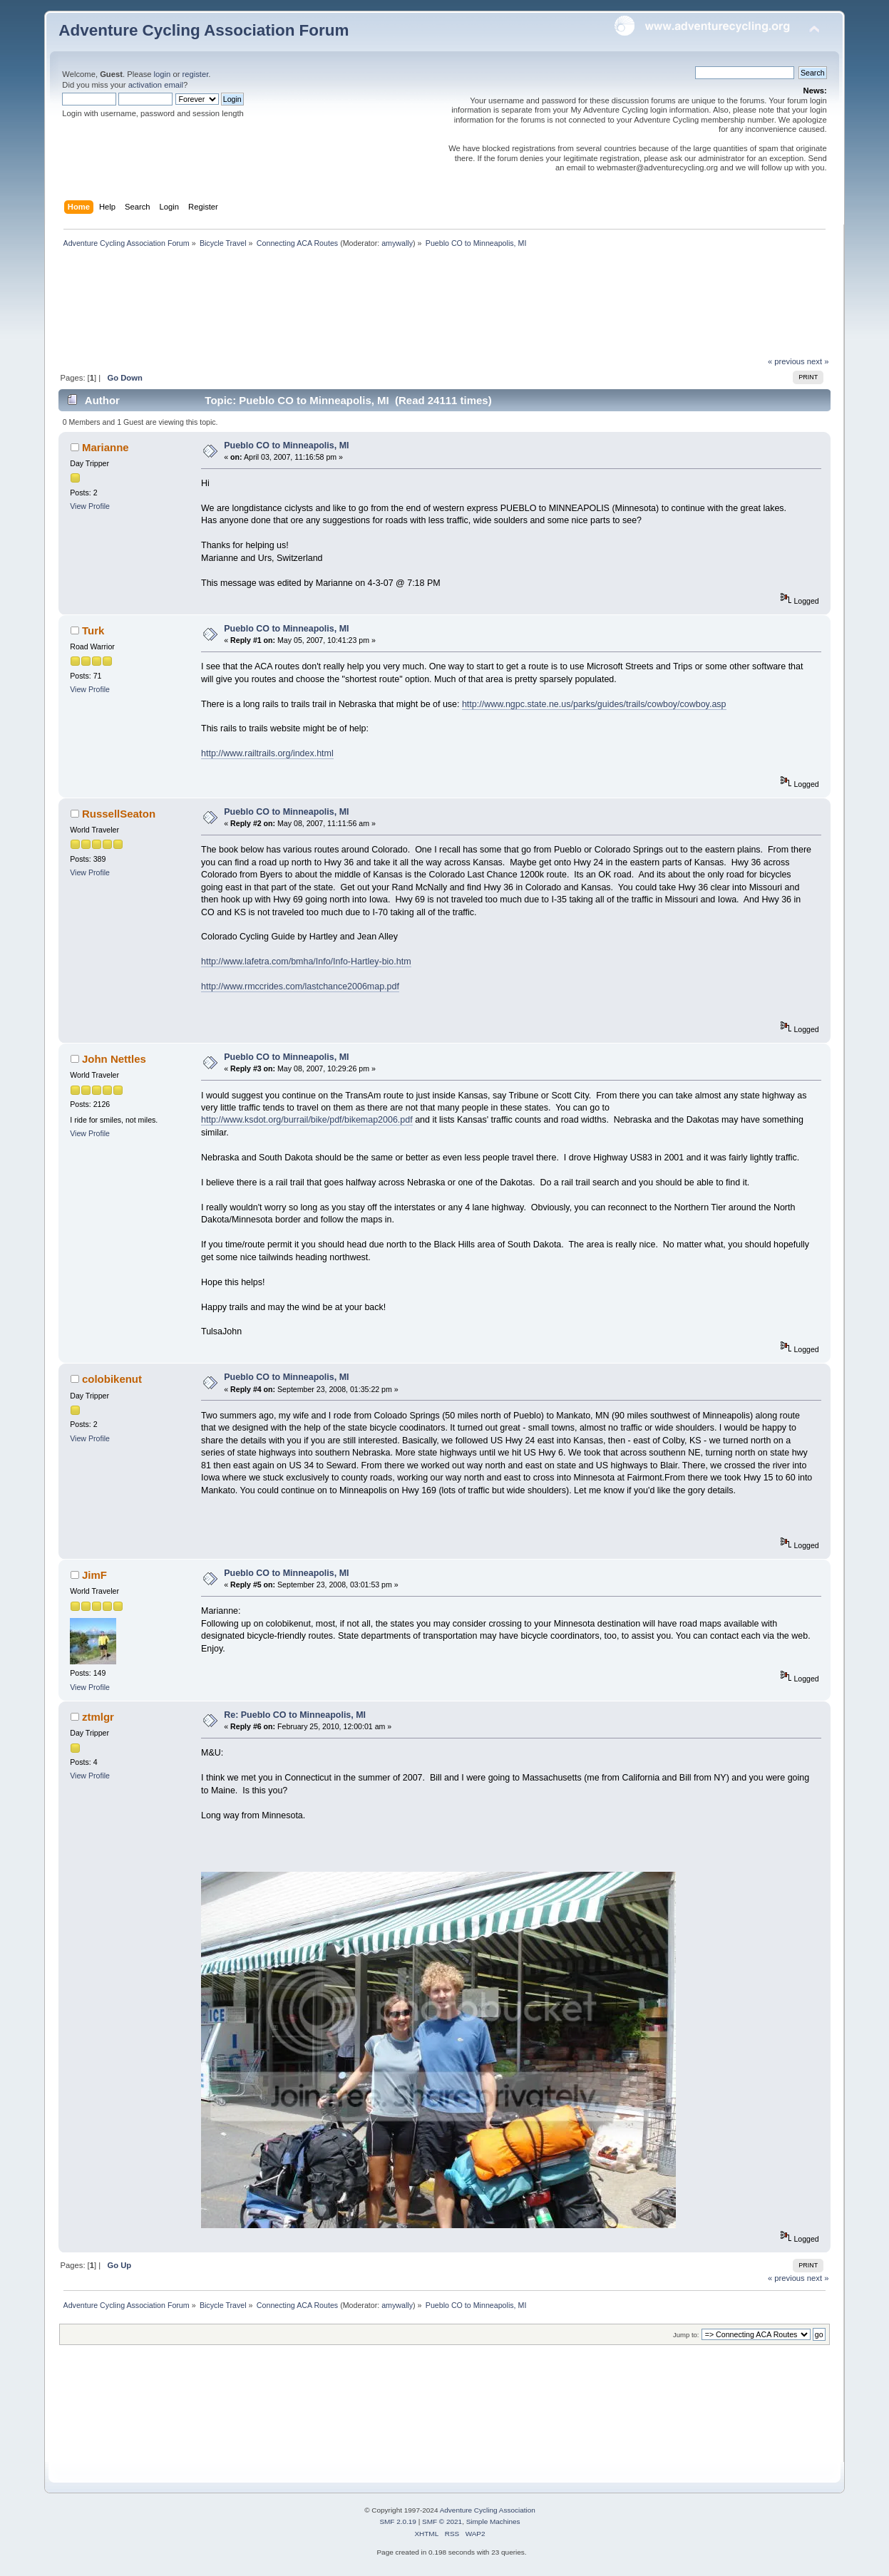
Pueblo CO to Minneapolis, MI (286, 445)
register (196, 74)
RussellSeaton (118, 814)
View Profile (90, 506)
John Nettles (114, 1059)
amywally (397, 243)
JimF (94, 1575)
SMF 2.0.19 (397, 2521)
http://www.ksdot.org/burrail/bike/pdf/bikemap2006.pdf (307, 1120)
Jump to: (686, 2335)
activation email (155, 85)
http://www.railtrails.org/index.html (267, 753)
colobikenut (112, 1379)
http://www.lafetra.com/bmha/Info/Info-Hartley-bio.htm (306, 962)
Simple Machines (493, 2521)
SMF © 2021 (442, 2521)
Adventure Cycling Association (487, 2510)
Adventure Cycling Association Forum (203, 30)
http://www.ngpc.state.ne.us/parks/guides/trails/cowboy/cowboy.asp (594, 704)
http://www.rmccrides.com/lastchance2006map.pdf (300, 986)
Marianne (105, 447)
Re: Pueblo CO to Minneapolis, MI (295, 1715)
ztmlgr (98, 1717)
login (162, 74)
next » (818, 361)
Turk (93, 630)
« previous (786, 361)
